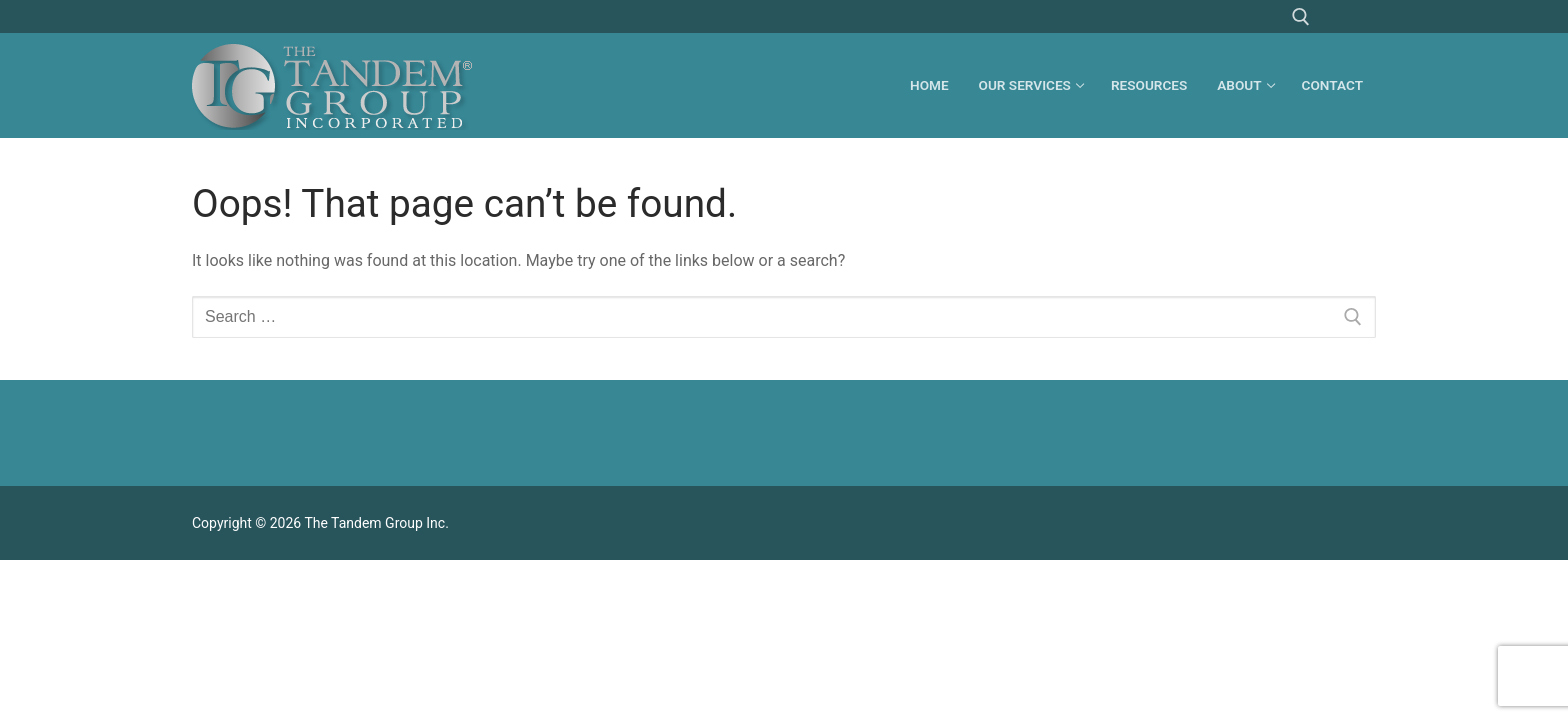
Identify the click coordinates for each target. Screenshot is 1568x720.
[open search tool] (1301, 17)
